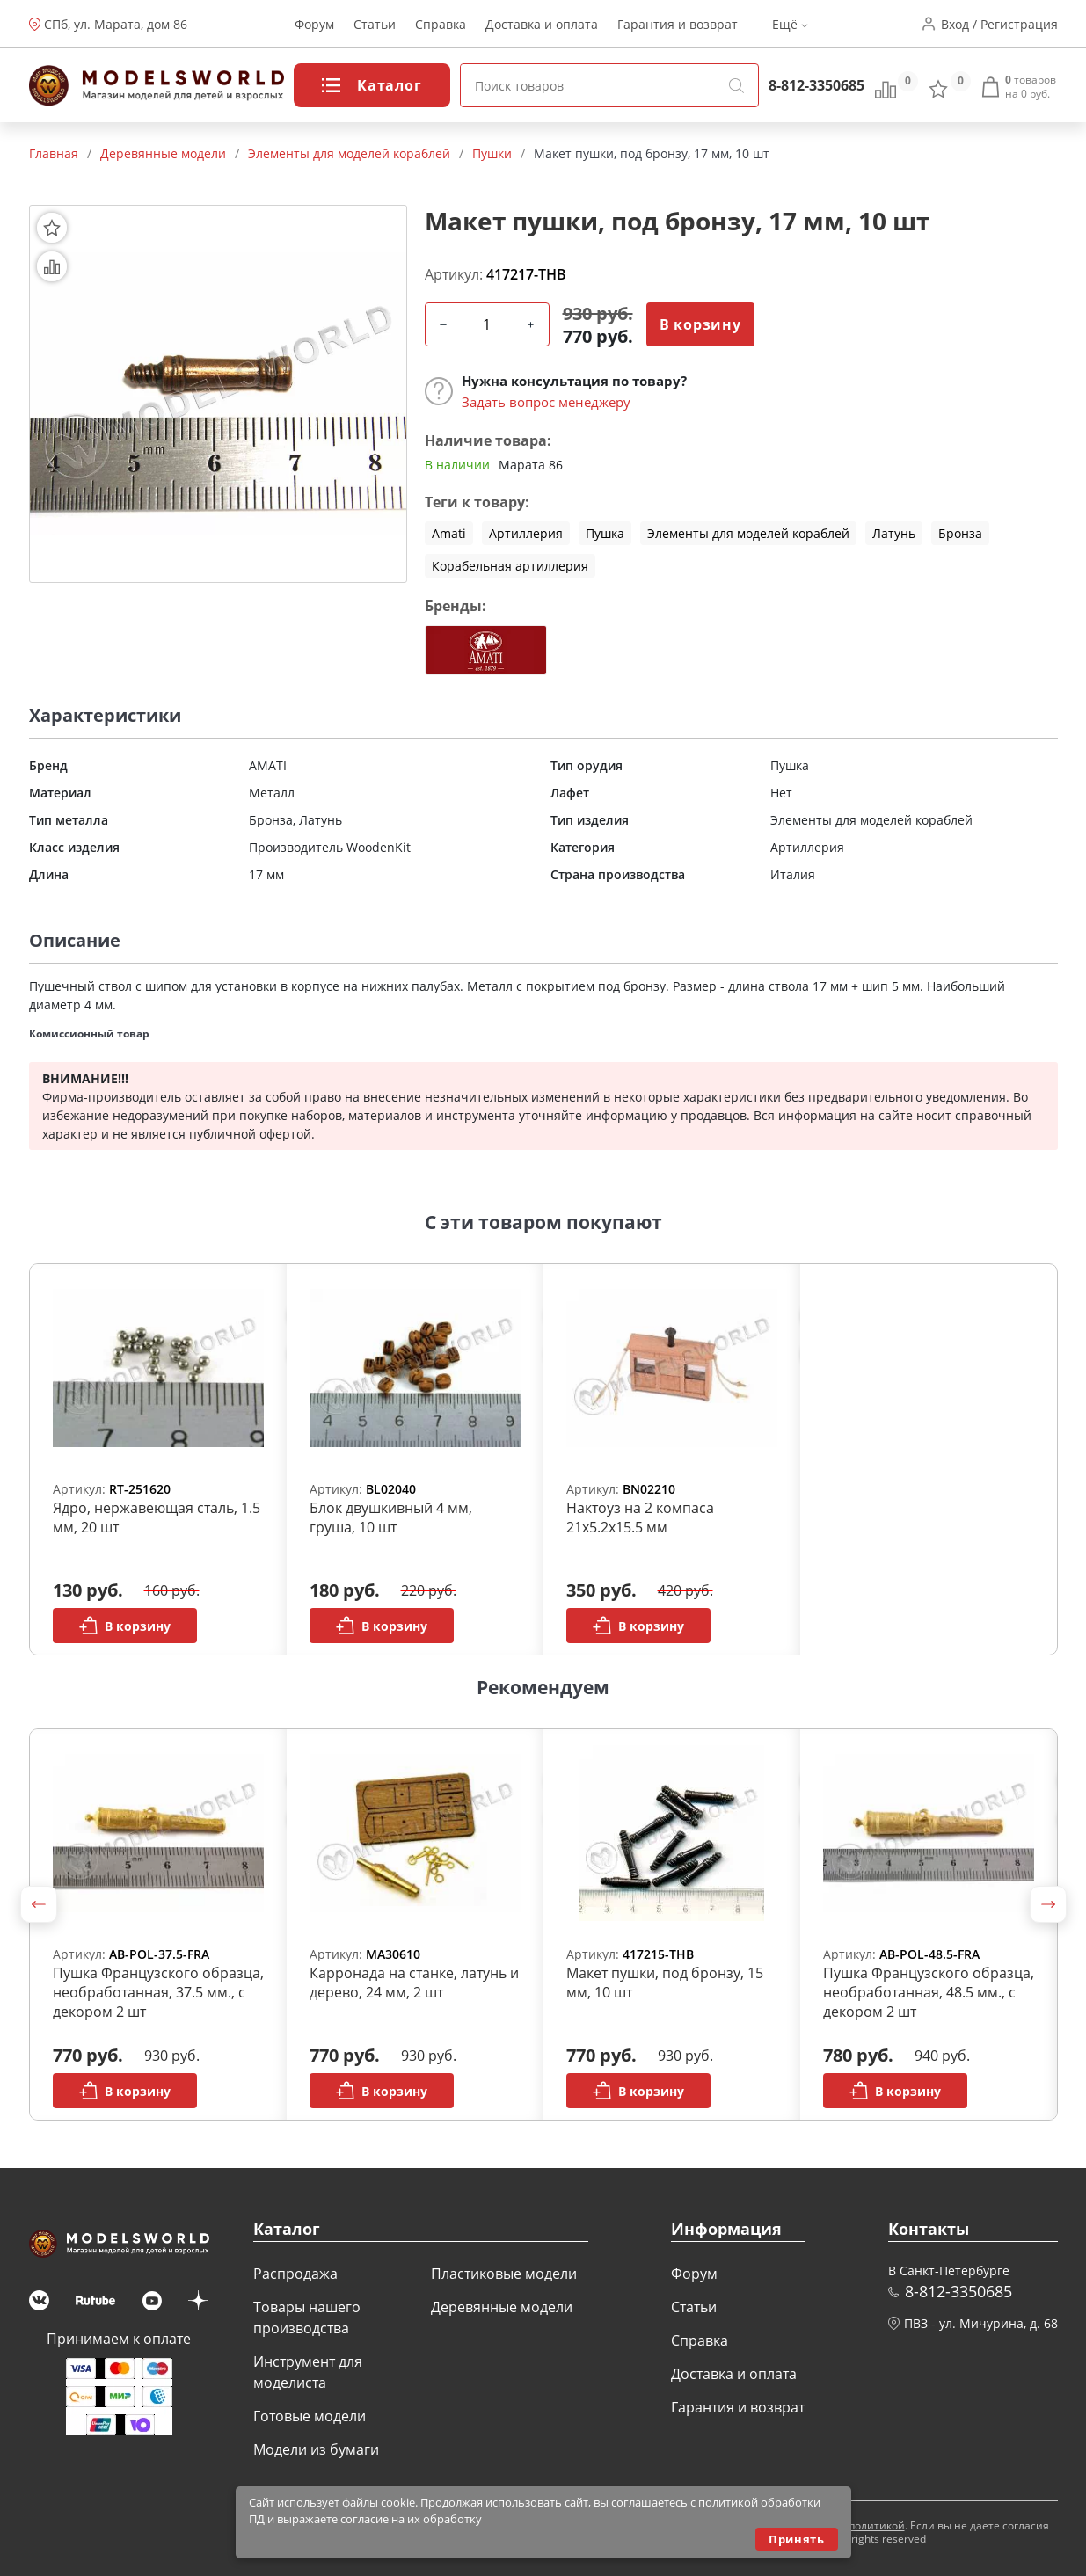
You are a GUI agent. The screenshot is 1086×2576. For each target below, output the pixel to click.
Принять (796, 2539)
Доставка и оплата (541, 24)
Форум (314, 24)
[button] (38, 1904)
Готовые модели (309, 2416)
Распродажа (295, 2273)
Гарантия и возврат (677, 24)
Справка (440, 24)
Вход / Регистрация (999, 24)
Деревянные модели (501, 2307)
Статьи (374, 24)
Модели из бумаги (316, 2449)
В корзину (700, 324)
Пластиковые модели (504, 2273)
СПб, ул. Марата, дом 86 (115, 24)
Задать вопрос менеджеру (546, 402)
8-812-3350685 (816, 85)
